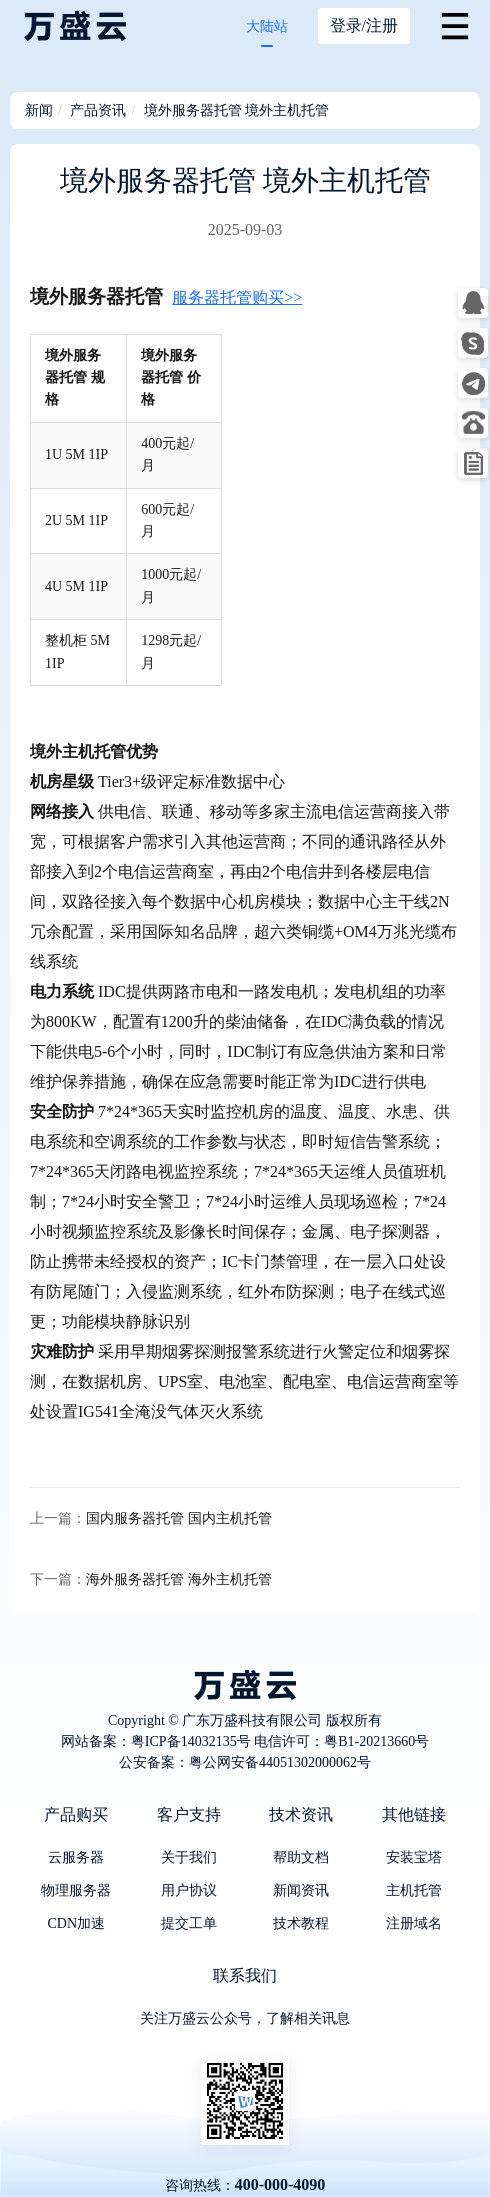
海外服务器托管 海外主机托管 (179, 1579)
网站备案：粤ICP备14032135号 (156, 1741)
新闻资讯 (301, 1890)
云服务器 (76, 1857)
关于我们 (189, 1857)
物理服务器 (76, 1890)
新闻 (39, 110)
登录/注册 (364, 25)
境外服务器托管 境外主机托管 (237, 110)
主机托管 (414, 1890)
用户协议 (189, 1890)
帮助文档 (301, 1857)
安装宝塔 (414, 1857)
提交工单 (189, 1923)
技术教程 (301, 1923)
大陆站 (267, 26)
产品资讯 (98, 110)
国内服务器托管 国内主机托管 (179, 1518)
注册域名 (414, 1923)
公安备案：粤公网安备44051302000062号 (245, 1762)
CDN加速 (76, 1923)
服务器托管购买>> (237, 297)
